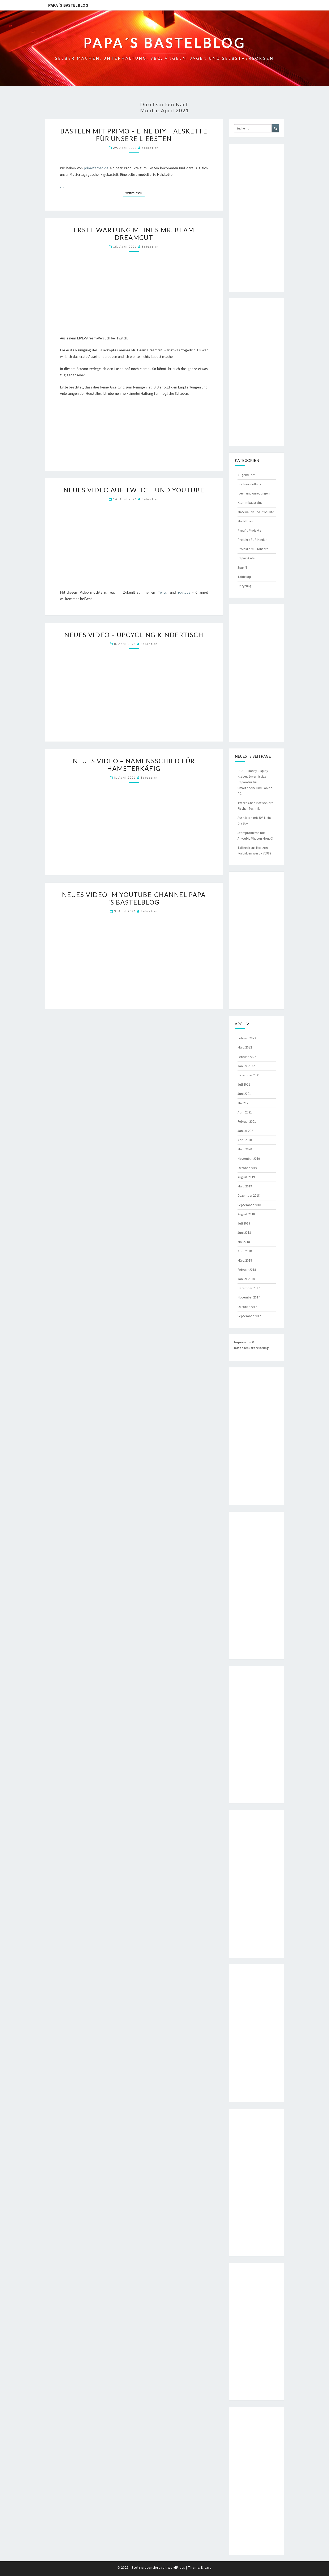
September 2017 (249, 1316)
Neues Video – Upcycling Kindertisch (134, 634)
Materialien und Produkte (256, 512)
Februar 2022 (247, 1057)
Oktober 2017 (247, 1307)
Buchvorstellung (249, 484)
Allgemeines (247, 475)
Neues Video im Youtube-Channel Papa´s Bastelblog (134, 898)
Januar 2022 (246, 1066)
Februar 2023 (247, 1038)
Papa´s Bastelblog (68, 5)
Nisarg (206, 2567)
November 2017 (249, 1297)
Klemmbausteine (250, 502)
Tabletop (244, 577)
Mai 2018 (244, 1242)
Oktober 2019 (247, 1168)
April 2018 (245, 1251)
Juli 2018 (244, 1223)
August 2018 (246, 1214)
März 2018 (245, 1260)
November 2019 (249, 1158)
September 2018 (249, 1205)
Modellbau (245, 521)
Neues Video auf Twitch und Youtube (133, 490)
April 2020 (245, 1140)
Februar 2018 (247, 1269)
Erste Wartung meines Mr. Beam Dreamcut (133, 233)
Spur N (242, 567)
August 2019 (246, 1177)
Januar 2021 (246, 1131)
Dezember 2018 (249, 1195)
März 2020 (245, 1149)
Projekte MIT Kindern (253, 549)
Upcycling (245, 586)
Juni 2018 (244, 1232)
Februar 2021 (247, 1121)
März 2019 (245, 1186)
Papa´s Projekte (249, 530)
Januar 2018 (246, 1279)
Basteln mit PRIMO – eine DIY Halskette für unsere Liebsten (133, 134)
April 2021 (245, 1112)
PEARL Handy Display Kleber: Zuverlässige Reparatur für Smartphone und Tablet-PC (255, 782)
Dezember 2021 (249, 1075)
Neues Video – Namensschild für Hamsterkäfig (134, 764)
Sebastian (150, 147)
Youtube (184, 592)
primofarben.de (96, 168)
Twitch (164, 592)
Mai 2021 (244, 1103)
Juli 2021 (244, 1084)
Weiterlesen (135, 193)
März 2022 (245, 1047)
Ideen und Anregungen (254, 493)
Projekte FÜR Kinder (252, 539)
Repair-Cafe (246, 558)
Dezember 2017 (249, 1288)
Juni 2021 (244, 1093)
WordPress (176, 2567)
